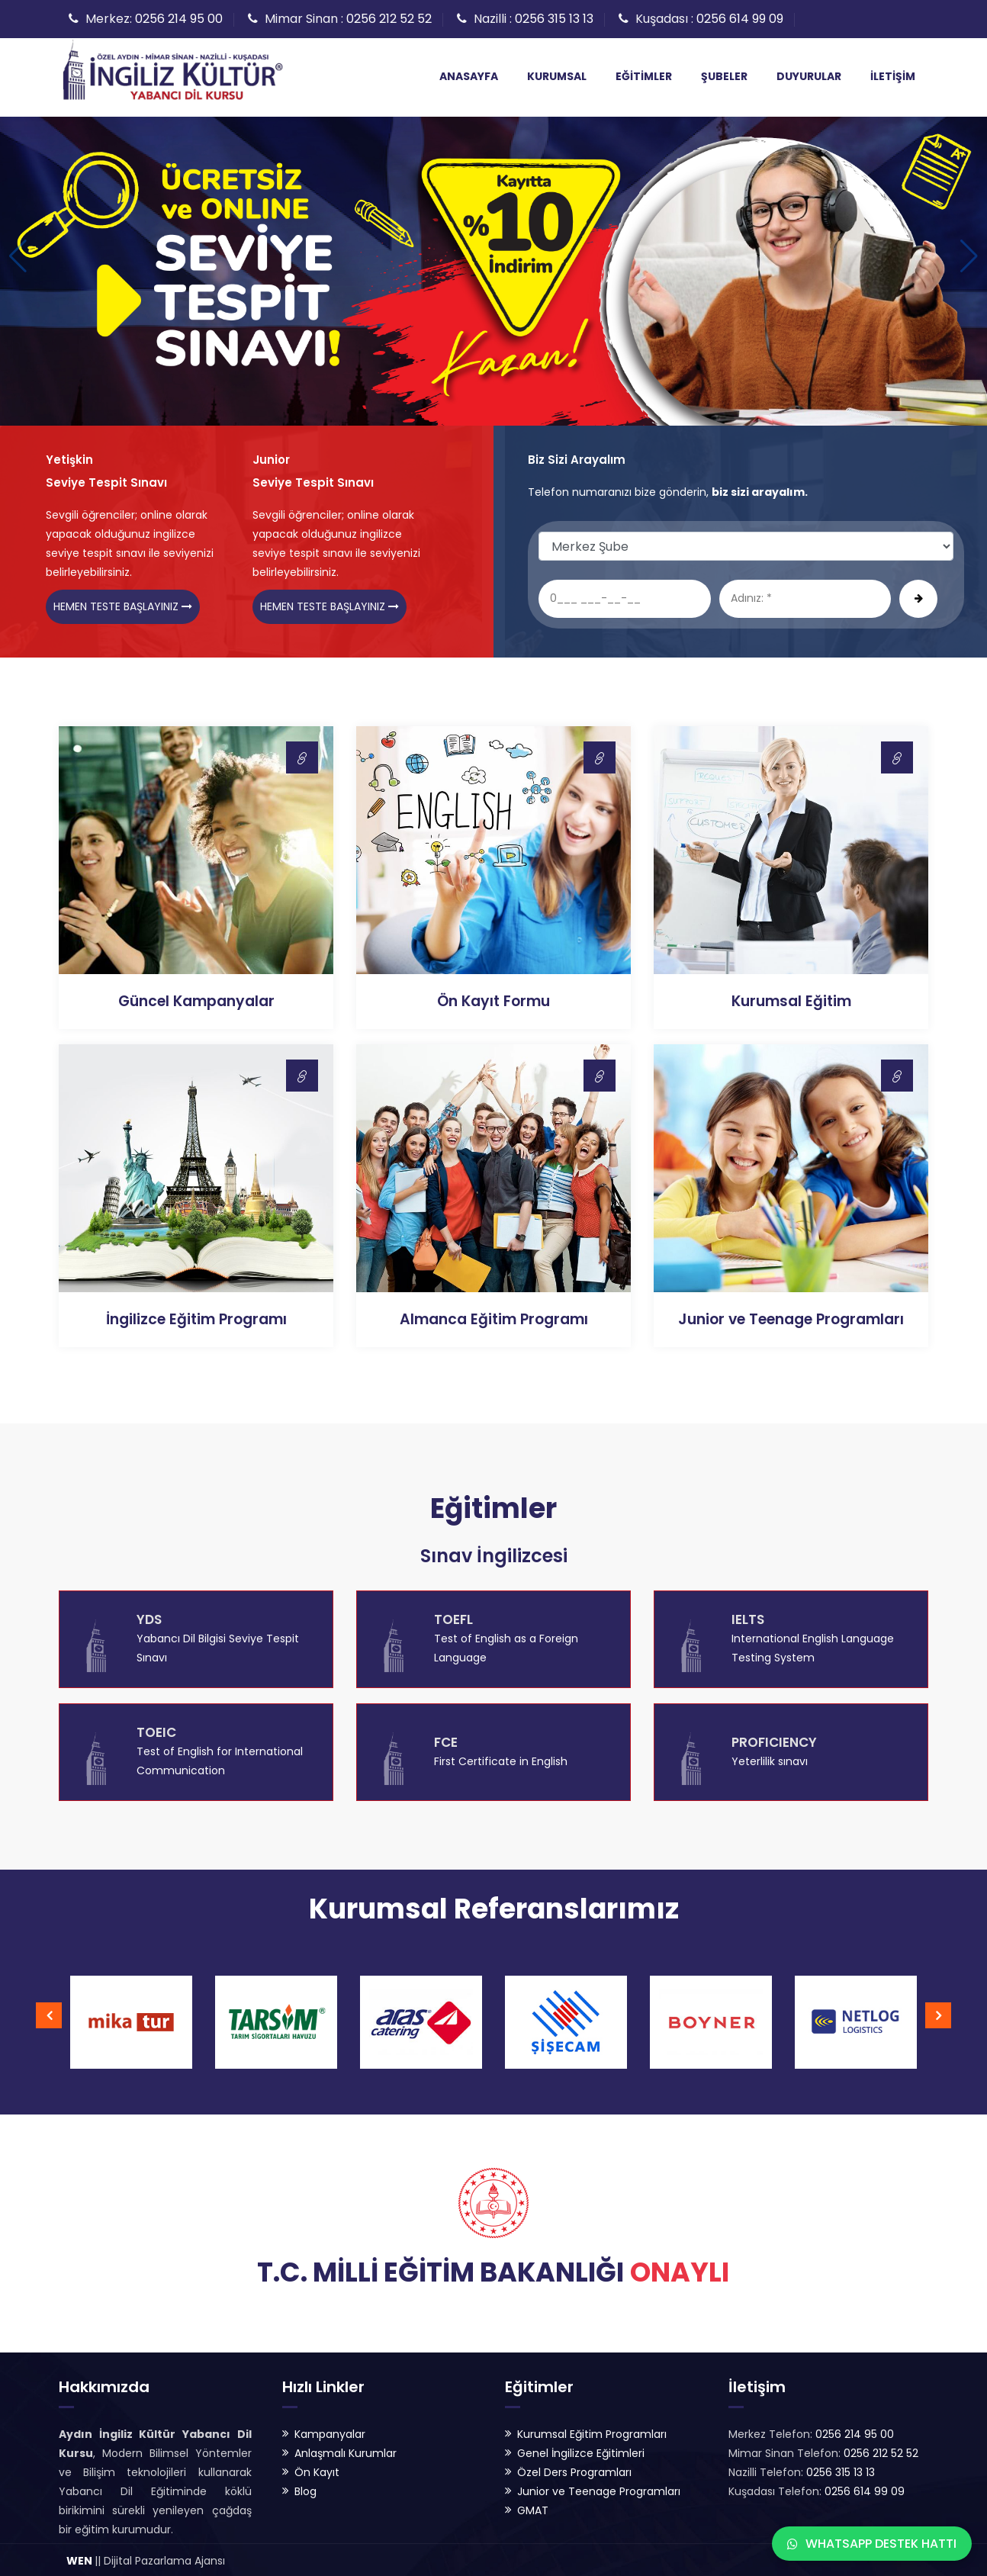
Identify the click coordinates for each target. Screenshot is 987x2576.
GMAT (532, 2508)
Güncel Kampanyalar (196, 999)
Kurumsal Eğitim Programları (592, 2431)
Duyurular (808, 76)
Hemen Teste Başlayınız (122, 603)
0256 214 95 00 (179, 18)
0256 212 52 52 (389, 18)
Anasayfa (468, 76)
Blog (305, 2489)
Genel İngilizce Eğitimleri (581, 2451)
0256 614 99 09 (739, 18)
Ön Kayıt (316, 2470)
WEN (79, 2558)
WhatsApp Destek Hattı (871, 2543)
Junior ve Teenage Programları (791, 1317)
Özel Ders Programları (574, 2470)
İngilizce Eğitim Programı (196, 1317)
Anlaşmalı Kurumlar (345, 2451)
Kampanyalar (329, 2431)
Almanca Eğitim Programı (494, 1317)
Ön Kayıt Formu (493, 999)
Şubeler (724, 76)
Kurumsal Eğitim (791, 999)
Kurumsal (557, 76)
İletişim (892, 76)
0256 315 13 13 (554, 18)
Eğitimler (644, 76)
